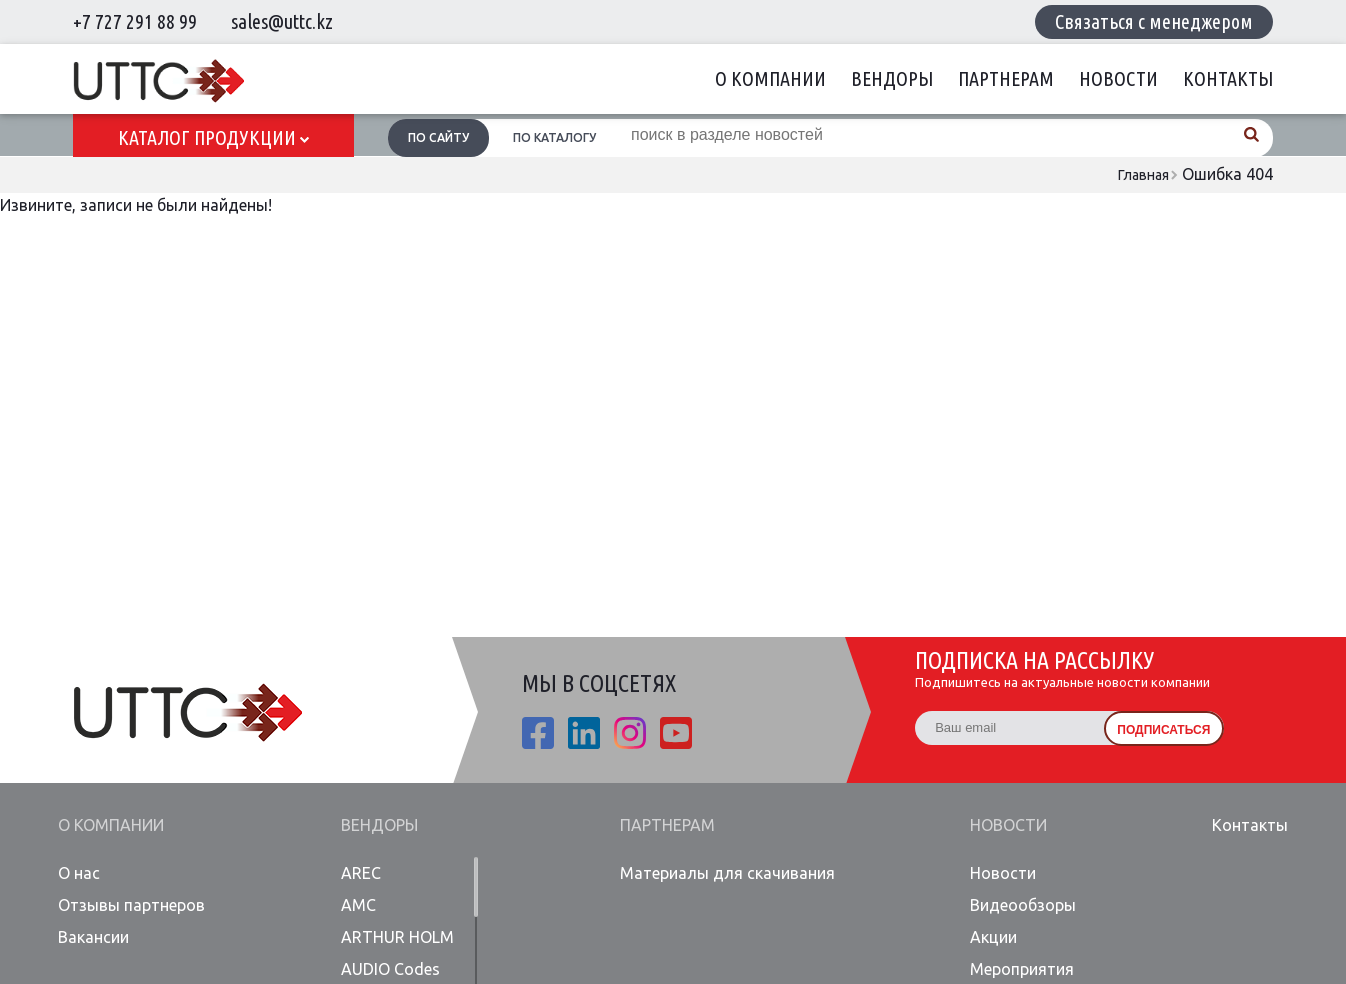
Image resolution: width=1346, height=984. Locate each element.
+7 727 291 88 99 (135, 21)
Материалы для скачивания (727, 873)
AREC (361, 873)
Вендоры (892, 78)
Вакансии (93, 937)
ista (630, 733)
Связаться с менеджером (1154, 21)
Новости (1118, 78)
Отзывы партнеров (131, 905)
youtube (676, 733)
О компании (770, 78)
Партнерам (1006, 78)
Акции (993, 937)
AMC (358, 905)
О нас (79, 873)
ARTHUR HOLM (397, 937)
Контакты (1228, 78)
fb (538, 733)
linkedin (584, 733)
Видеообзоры (1023, 905)
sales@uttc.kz (282, 21)
